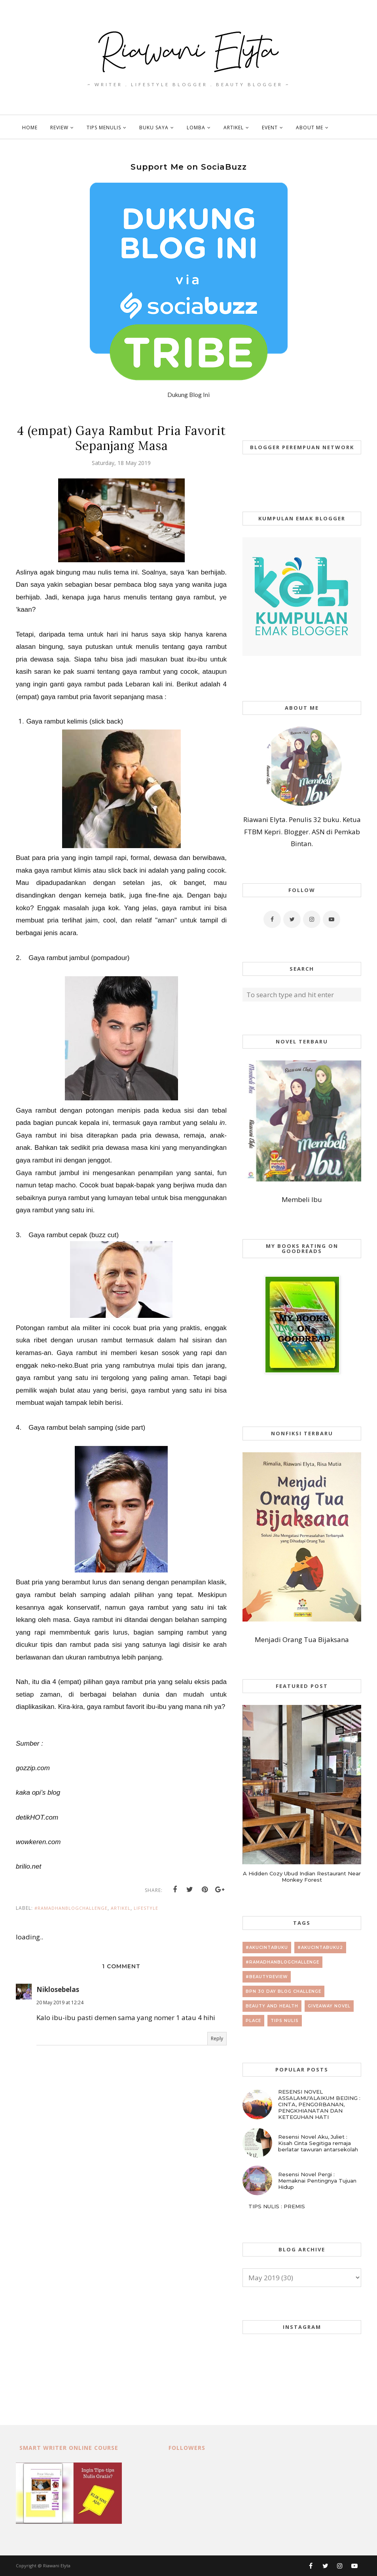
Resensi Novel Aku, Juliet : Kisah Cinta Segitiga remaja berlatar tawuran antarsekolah (318, 2143)
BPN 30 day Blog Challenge (283, 1991)
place (253, 2020)
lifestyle (146, 1908)
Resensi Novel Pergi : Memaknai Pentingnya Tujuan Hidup (317, 2180)
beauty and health (272, 2006)
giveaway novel (329, 2006)
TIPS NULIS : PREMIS (276, 2206)
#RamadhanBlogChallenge (71, 1908)
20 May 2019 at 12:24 (59, 2002)
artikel (121, 1908)
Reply (217, 2038)
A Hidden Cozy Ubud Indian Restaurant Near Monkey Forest (302, 1876)
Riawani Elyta (56, 2565)
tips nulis (285, 2020)
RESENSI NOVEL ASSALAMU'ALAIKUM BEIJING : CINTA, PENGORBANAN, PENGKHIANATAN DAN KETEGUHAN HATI (319, 2104)
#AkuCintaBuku (267, 1947)
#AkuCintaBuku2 (320, 1947)
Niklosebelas (57, 1989)
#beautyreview (267, 1976)
